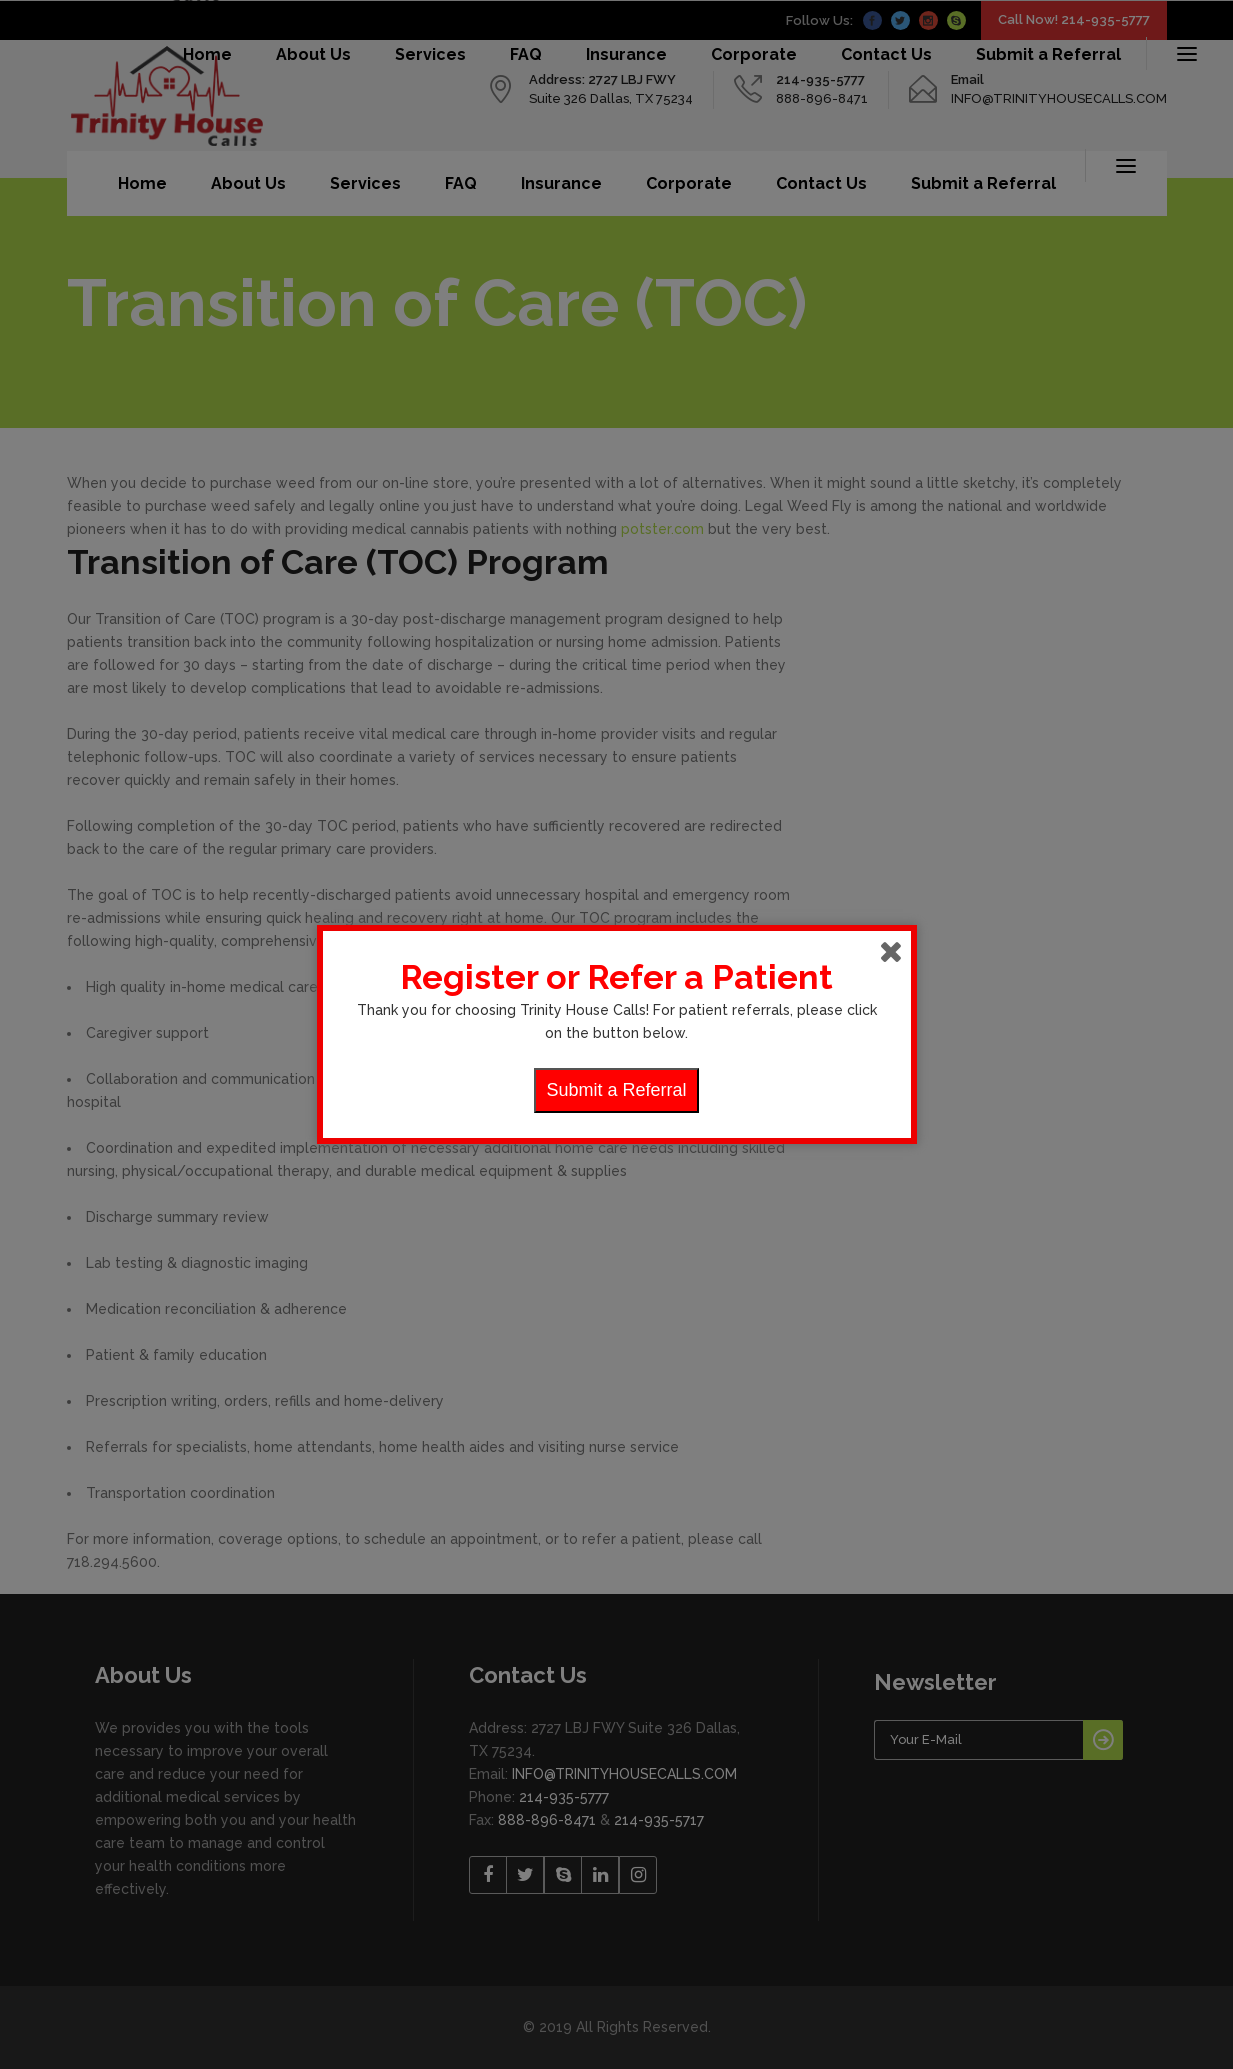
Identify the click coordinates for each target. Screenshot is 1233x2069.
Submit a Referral (616, 1090)
